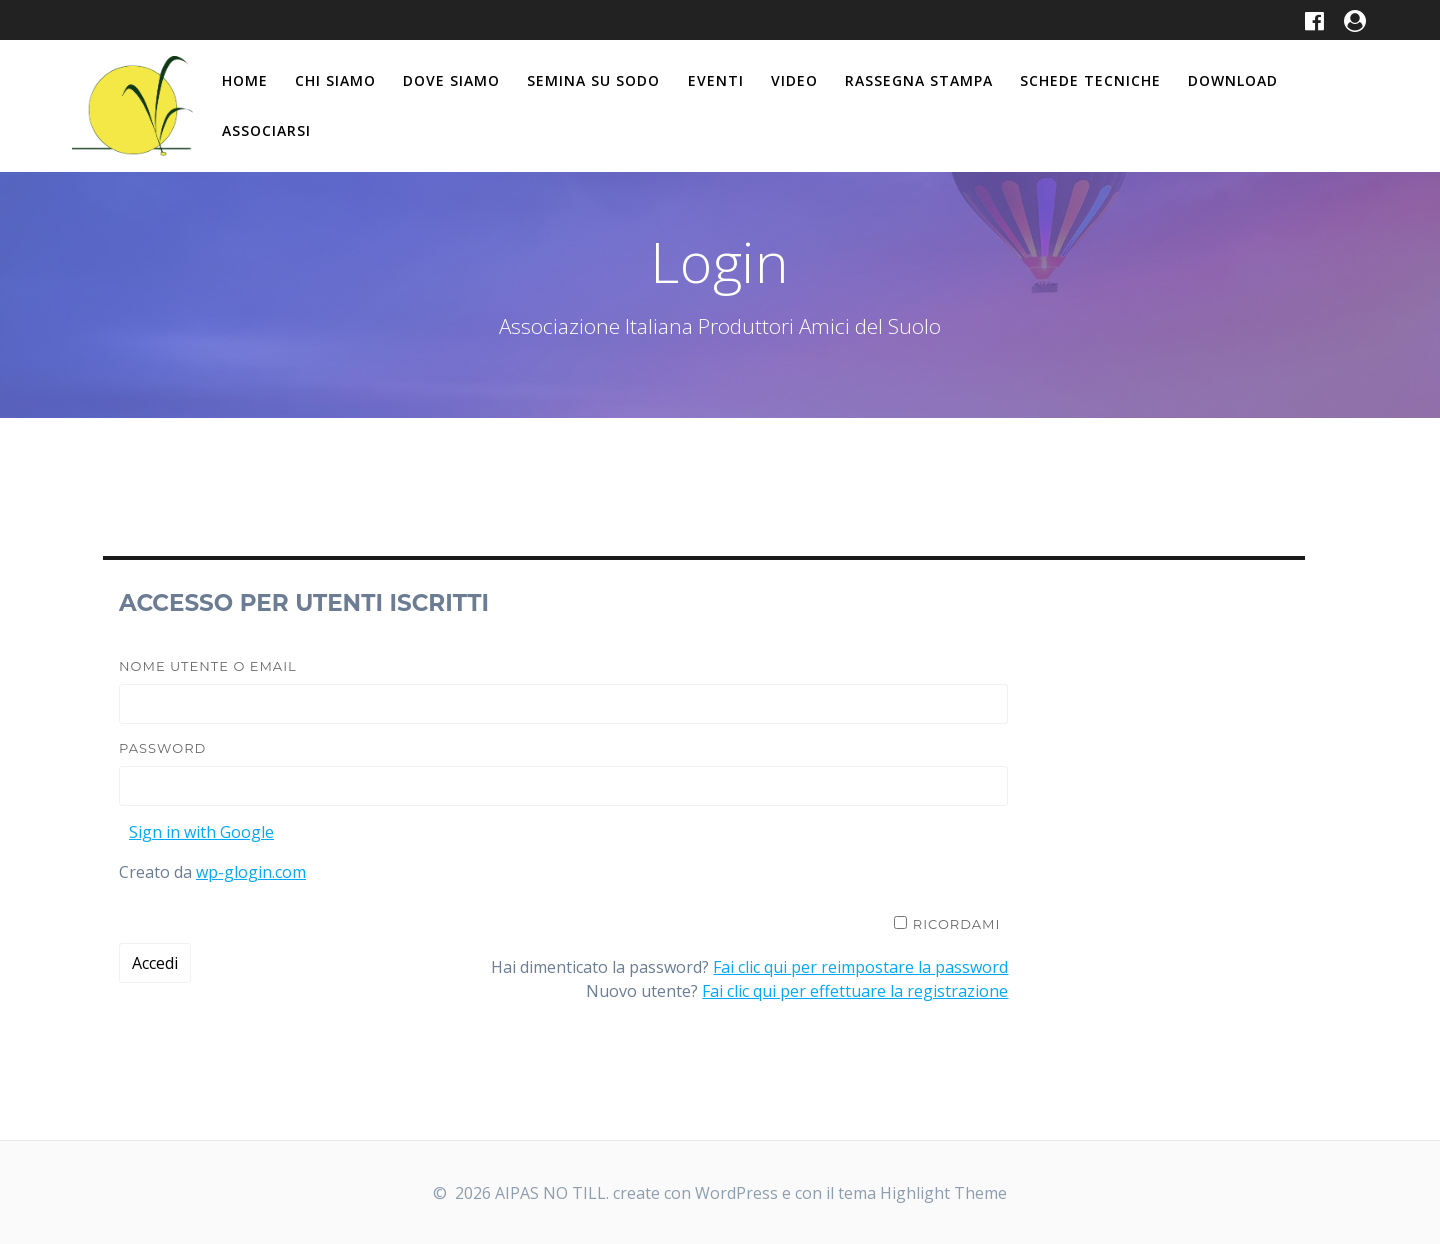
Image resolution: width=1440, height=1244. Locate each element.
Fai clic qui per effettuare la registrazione (855, 991)
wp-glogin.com (251, 872)
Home (245, 80)
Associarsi (266, 130)
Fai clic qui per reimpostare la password (860, 967)
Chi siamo (335, 80)
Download (1233, 80)
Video (794, 80)
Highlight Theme (943, 1193)
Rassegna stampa (919, 80)
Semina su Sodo (593, 80)
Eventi (716, 80)
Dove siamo (451, 80)
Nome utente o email (208, 666)
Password (162, 748)
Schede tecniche (1090, 80)
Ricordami (957, 924)
